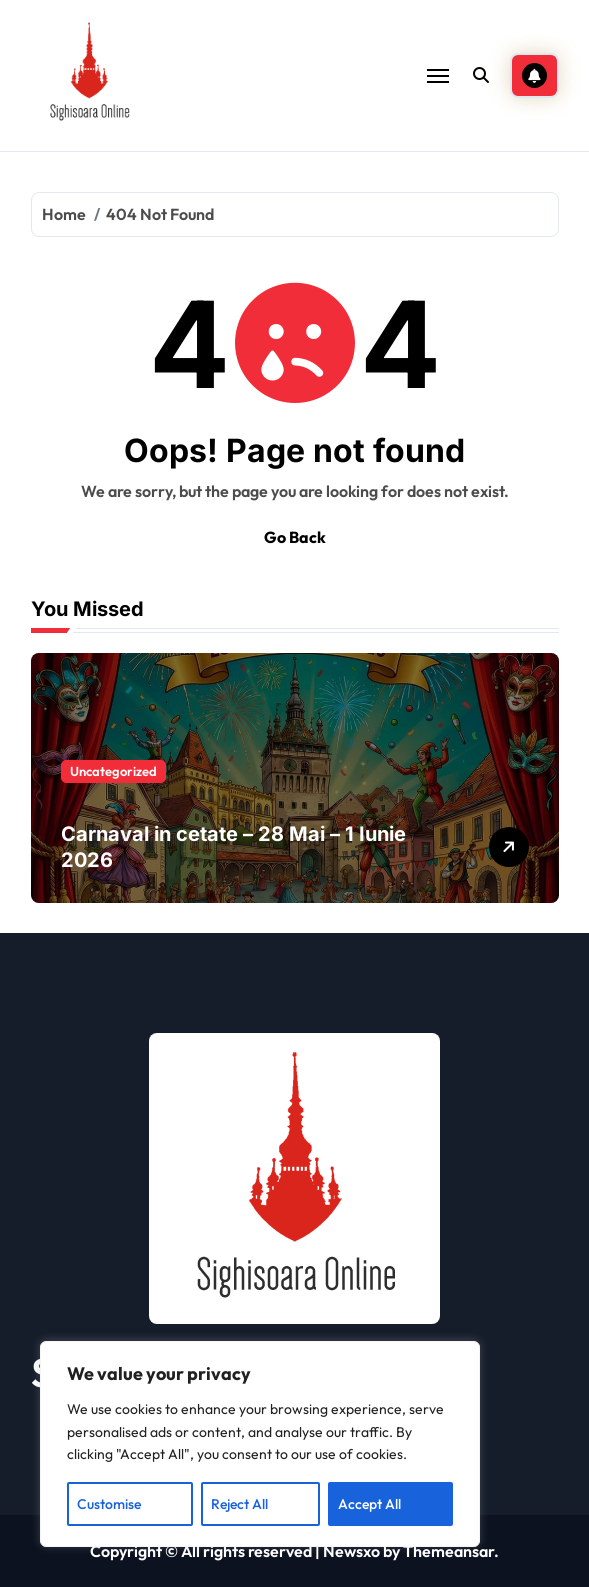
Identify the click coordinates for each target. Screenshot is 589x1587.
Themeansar (448, 1551)
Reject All (239, 1504)
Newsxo (351, 1551)
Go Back (295, 537)
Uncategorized (113, 771)
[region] (260, 1444)
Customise (109, 1504)
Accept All (369, 1504)
